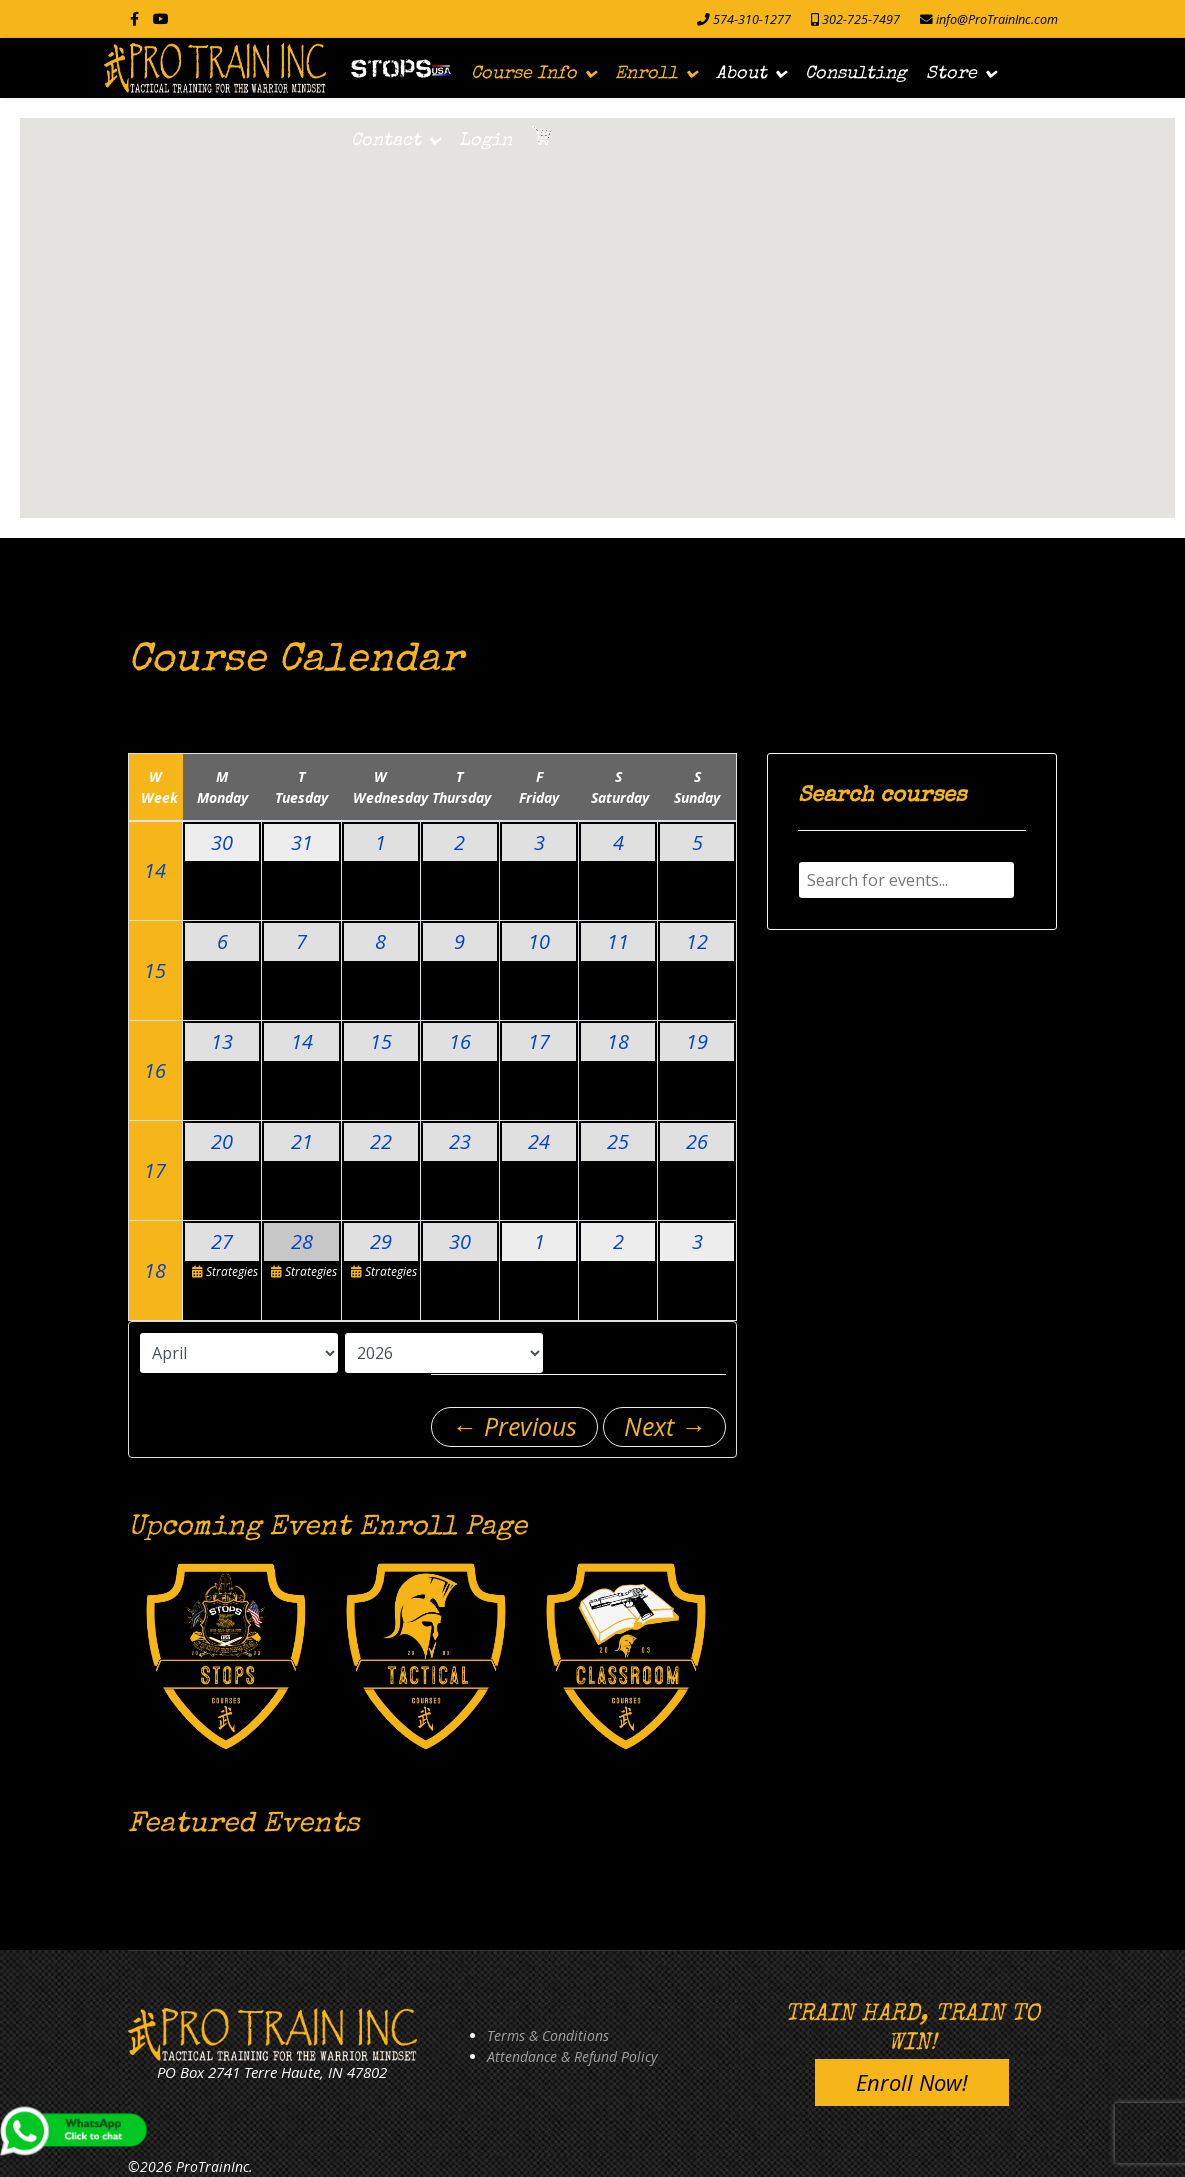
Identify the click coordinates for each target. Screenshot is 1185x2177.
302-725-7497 (861, 19)
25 (618, 1141)
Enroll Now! (912, 2082)
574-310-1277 (752, 19)
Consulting (855, 74)
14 (155, 870)
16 (155, 1070)
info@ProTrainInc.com (997, 19)
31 (302, 842)
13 (222, 1041)
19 (697, 1041)
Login (485, 141)
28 (302, 1241)
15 (155, 970)
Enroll (646, 74)
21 (302, 1141)
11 (618, 941)
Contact (386, 141)
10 (539, 941)
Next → (665, 1426)
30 (222, 842)
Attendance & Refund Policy (572, 2056)
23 (460, 1141)
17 (539, 1041)
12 (697, 941)
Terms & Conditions (548, 2035)
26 (697, 1141)
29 (381, 1241)
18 (618, 1041)
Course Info (524, 74)
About (741, 74)
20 (222, 1141)
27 (222, 1241)
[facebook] (134, 18)
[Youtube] (161, 18)
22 (381, 1141)
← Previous (514, 1426)
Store (951, 74)
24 (539, 1141)
